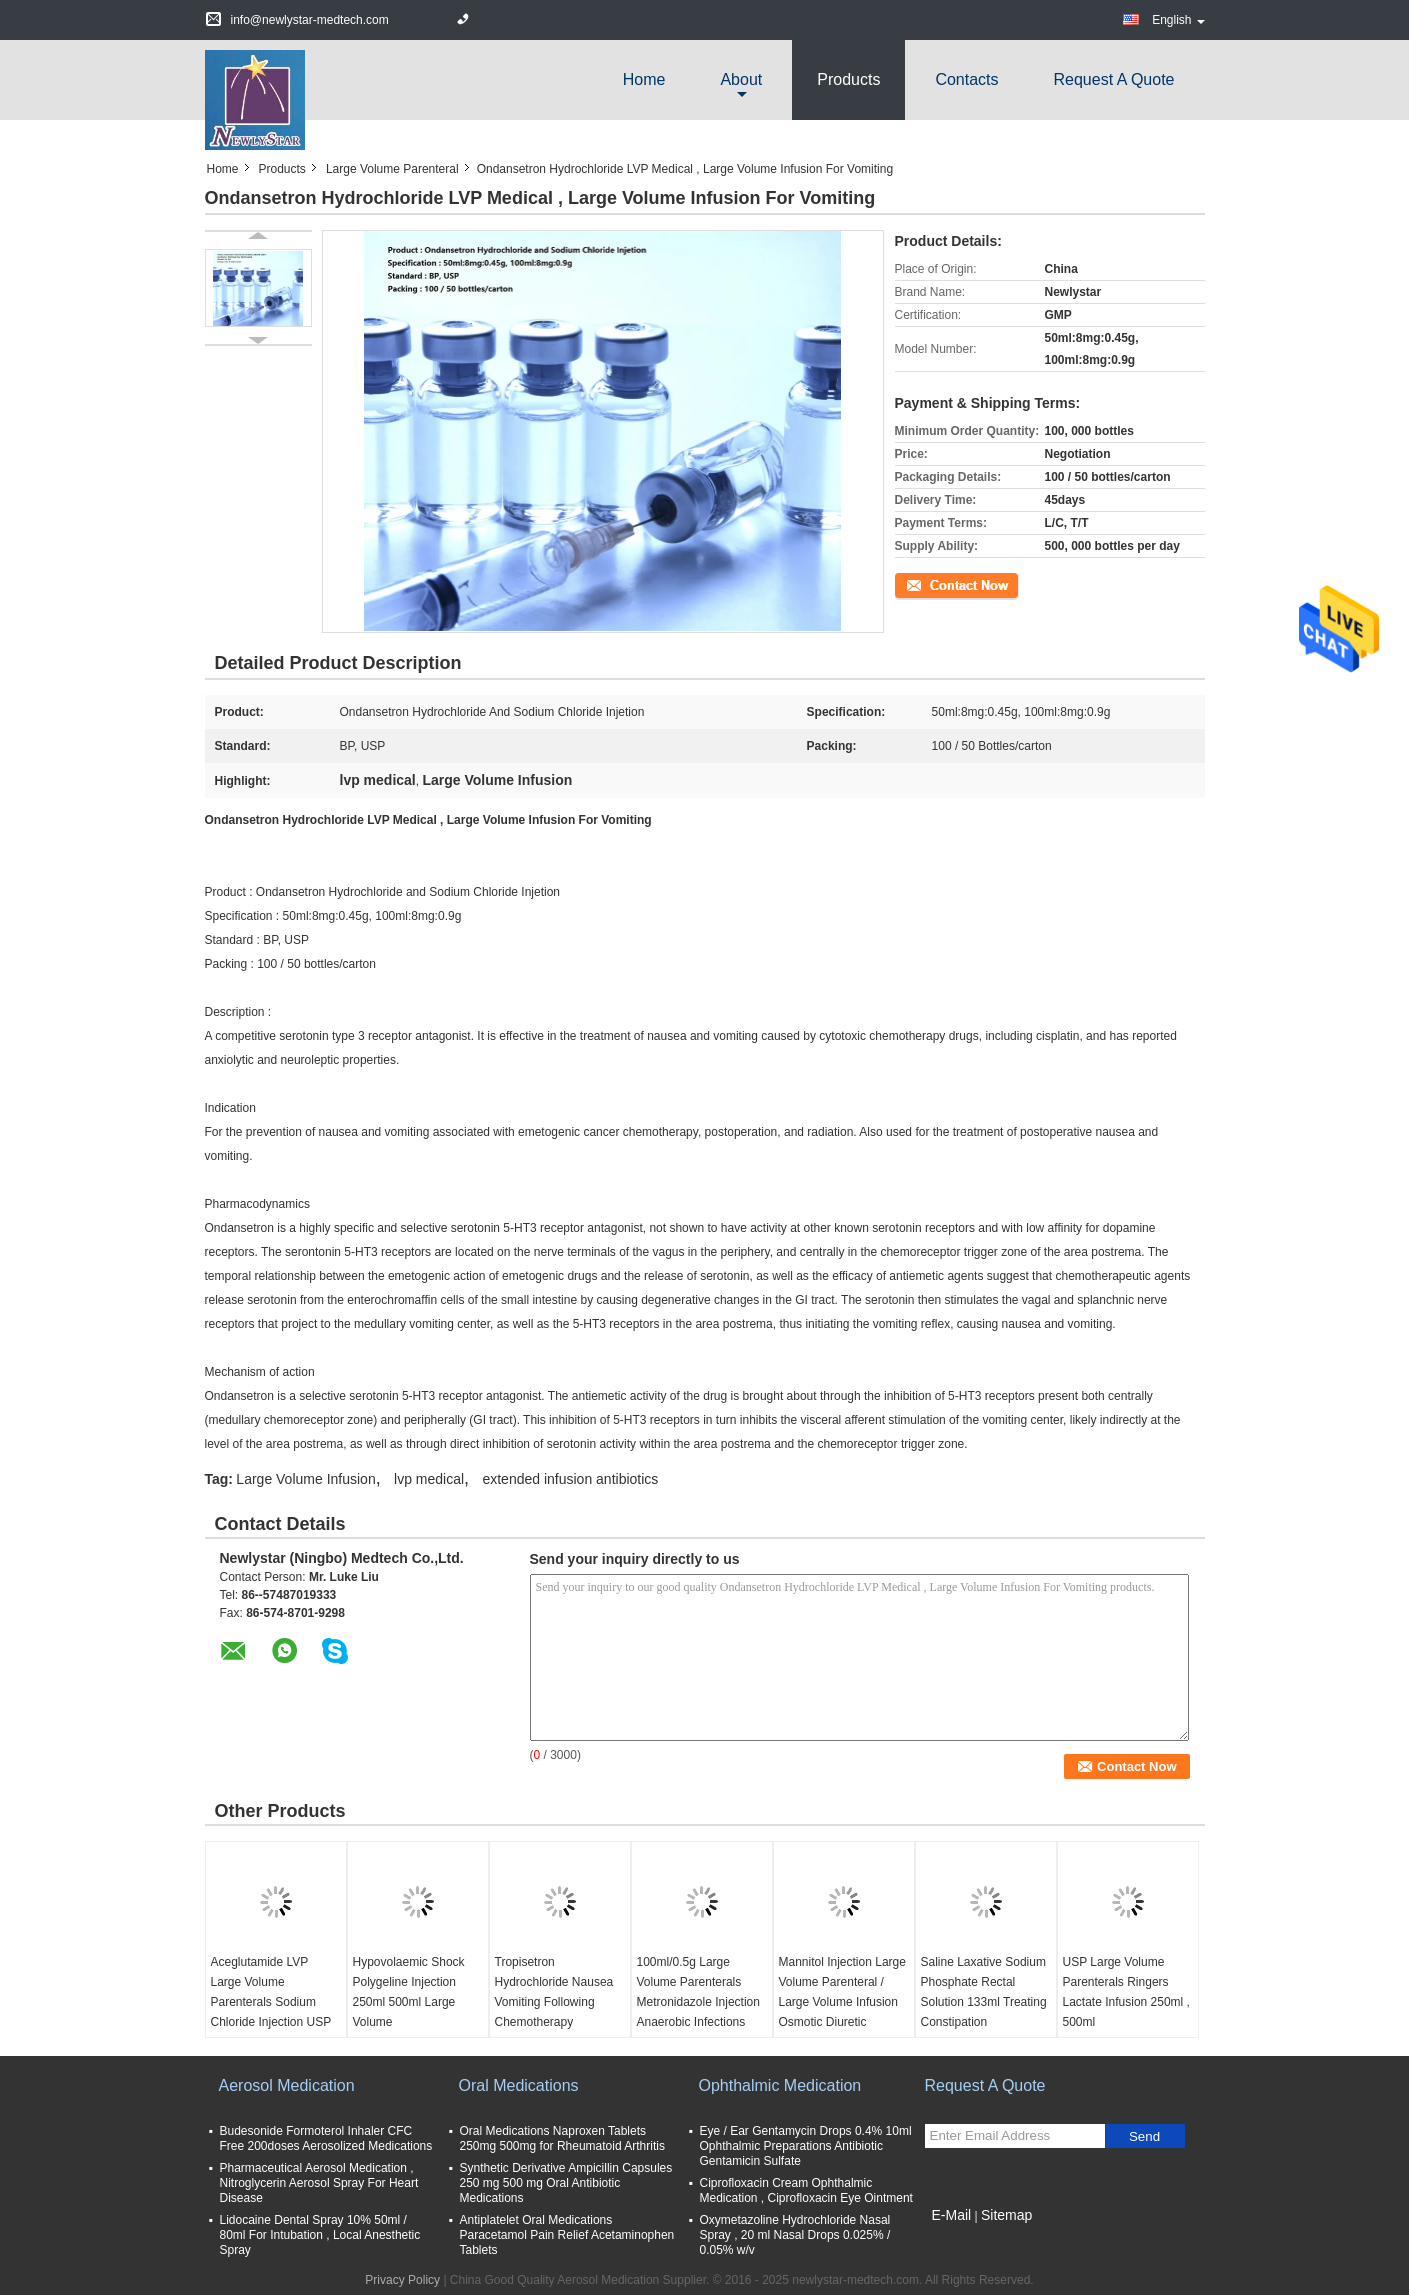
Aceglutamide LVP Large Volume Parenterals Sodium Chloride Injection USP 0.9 (271, 2002)
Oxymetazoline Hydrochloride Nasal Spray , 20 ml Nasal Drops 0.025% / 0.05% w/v (795, 2235)
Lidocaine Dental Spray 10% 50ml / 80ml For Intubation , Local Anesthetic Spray (320, 2235)
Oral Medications (519, 2085)
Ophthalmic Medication (780, 2085)
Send (1144, 2136)
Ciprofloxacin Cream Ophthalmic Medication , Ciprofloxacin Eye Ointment (806, 2190)
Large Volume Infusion (305, 1479)
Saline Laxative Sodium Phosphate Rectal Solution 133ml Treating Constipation (984, 1992)
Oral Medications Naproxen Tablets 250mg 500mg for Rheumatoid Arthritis (562, 2138)
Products (848, 79)
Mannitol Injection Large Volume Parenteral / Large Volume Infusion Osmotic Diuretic (842, 1992)
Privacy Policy (402, 2280)
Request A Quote (1114, 79)
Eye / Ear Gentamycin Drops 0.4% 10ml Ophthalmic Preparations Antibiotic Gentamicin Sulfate (806, 2146)
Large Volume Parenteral (392, 169)
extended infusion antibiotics (570, 1479)
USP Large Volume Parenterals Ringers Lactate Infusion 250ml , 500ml (1126, 1992)
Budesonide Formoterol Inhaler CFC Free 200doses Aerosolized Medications (326, 2138)
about (741, 79)
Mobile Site (960, 2240)
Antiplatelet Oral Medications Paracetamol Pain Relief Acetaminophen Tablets (567, 2235)
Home (644, 79)
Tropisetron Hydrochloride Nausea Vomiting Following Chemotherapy (554, 1992)
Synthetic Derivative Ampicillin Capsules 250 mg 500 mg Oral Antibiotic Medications (566, 2183)
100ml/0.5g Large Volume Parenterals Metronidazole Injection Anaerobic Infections (698, 1992)
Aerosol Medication (287, 2085)
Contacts (966, 79)
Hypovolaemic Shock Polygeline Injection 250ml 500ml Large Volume (409, 1992)
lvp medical (429, 1479)
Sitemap (1006, 2215)
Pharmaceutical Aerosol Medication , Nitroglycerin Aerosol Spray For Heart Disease (319, 2183)
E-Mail (952, 2215)
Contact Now (929, 584)
